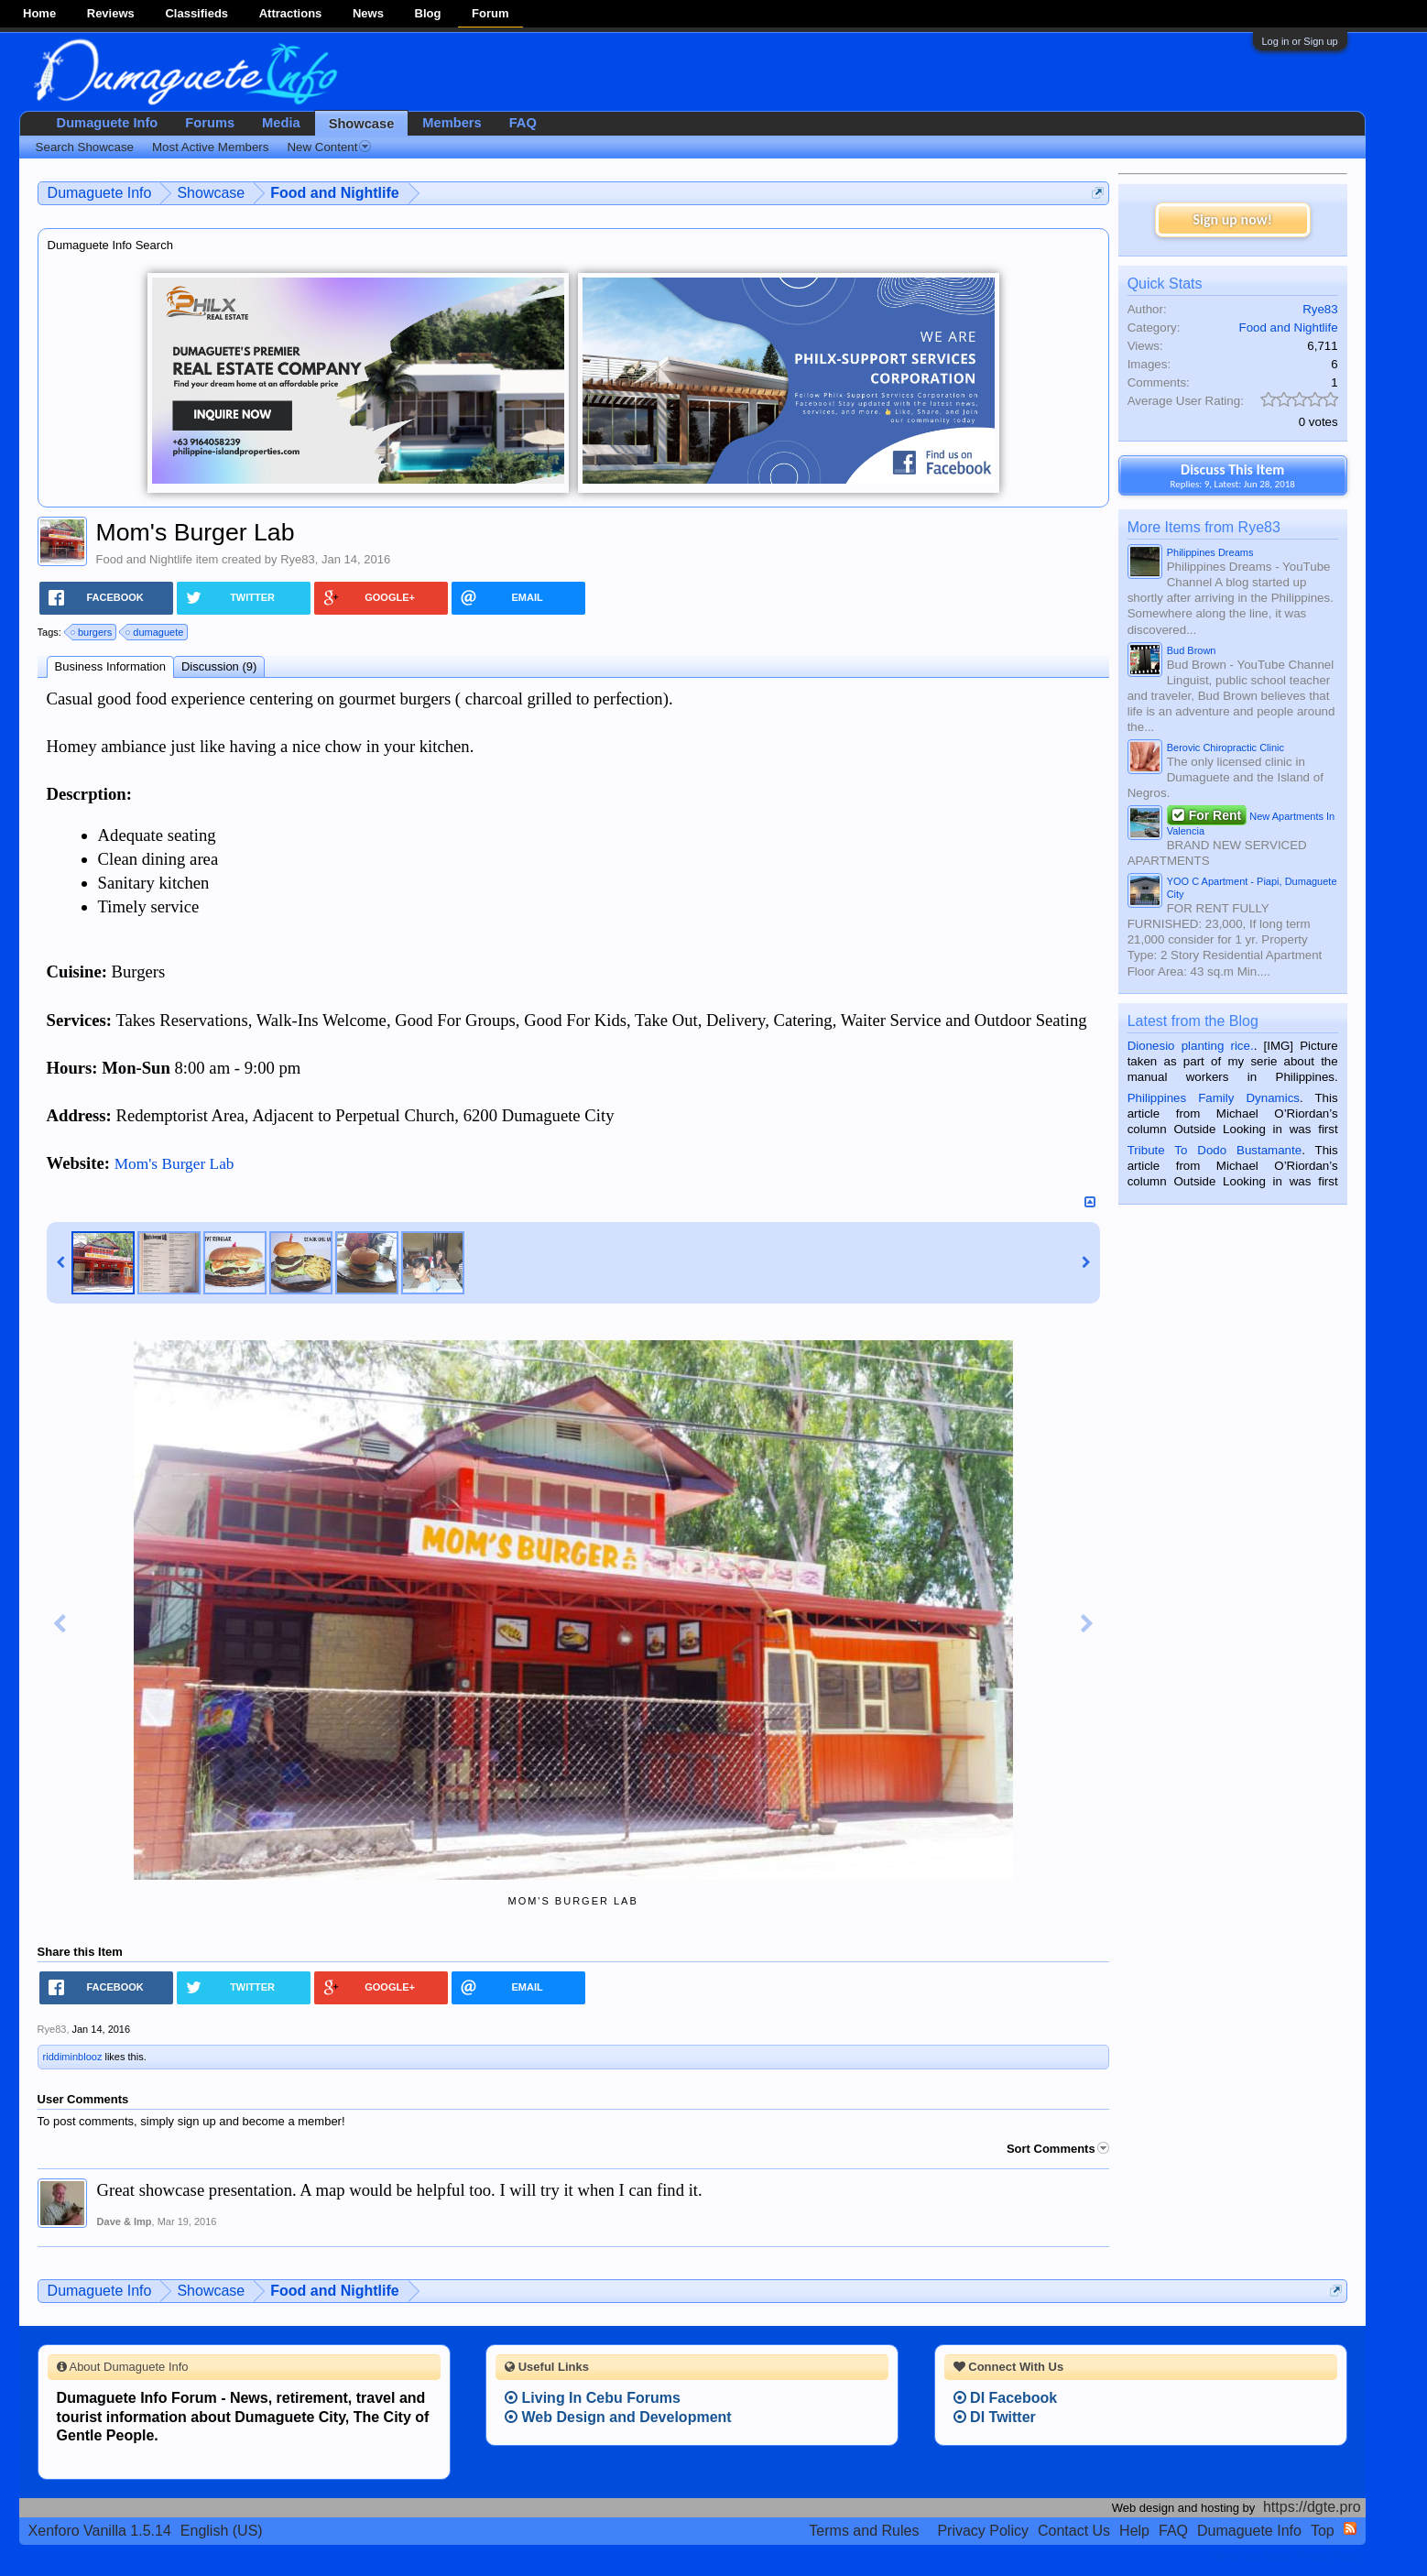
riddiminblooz (73, 2056)
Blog (428, 13)
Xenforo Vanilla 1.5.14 (99, 2530)
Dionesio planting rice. (1190, 1046)
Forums (209, 122)
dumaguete (155, 632)
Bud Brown (1191, 650)
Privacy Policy (983, 2530)
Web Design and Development (618, 2417)
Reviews (111, 13)
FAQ (523, 122)
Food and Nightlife (144, 559)
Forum (490, 13)
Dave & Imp (124, 2221)
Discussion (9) (218, 666)
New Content (329, 147)
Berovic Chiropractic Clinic (1225, 747)
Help (1134, 2530)
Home (39, 13)
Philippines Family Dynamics (1213, 1098)
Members (451, 122)
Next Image (1087, 1624)
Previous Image (59, 1624)
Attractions (290, 13)
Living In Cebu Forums (593, 2398)
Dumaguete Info (107, 122)
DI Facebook (1005, 2398)
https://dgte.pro (1312, 2507)
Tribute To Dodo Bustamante (1214, 1150)
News (368, 13)
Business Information (110, 666)
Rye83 (297, 559)
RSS (1350, 2528)
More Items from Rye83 (1203, 527)
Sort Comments (1058, 2149)
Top (1322, 2530)
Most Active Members (210, 147)
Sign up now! (1232, 219)
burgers (92, 632)
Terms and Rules (864, 2530)
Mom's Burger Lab (174, 1164)
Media (281, 122)
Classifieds (196, 13)
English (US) (221, 2530)
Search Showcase (85, 147)
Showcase (362, 123)
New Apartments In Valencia (1251, 821)
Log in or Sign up (1300, 41)
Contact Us (1074, 2530)
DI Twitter (994, 2417)
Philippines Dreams (1210, 552)
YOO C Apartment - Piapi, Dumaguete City (1252, 888)
